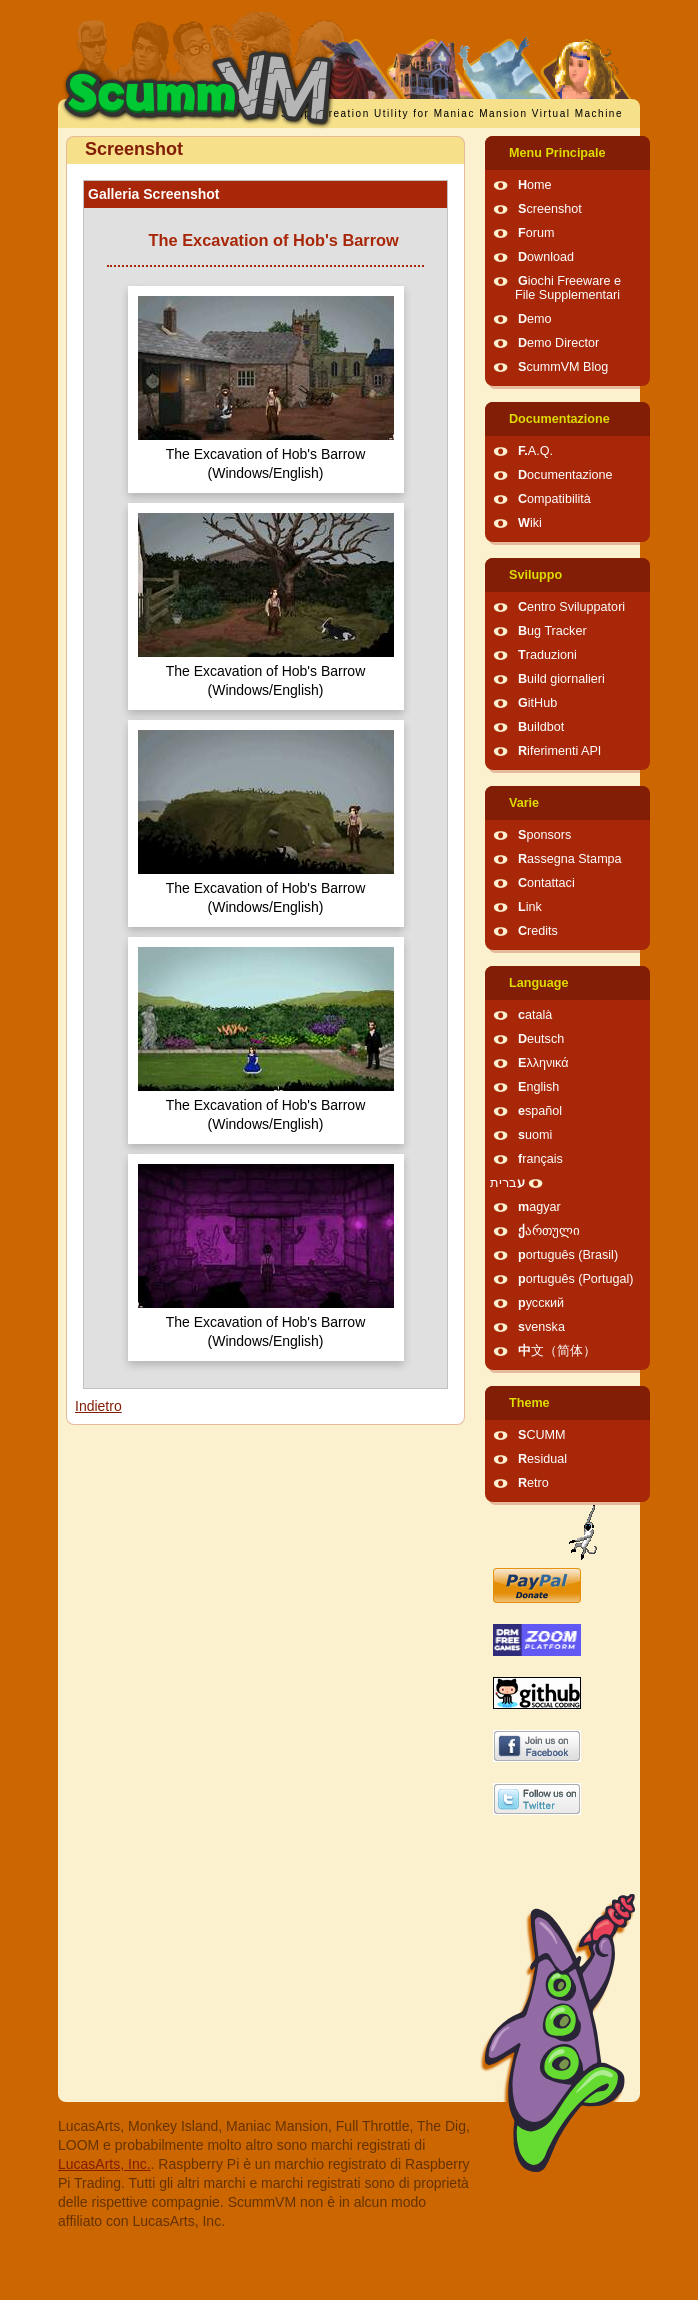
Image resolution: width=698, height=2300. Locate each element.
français (540, 1159)
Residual (542, 1459)
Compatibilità (554, 499)
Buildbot (541, 727)
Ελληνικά (543, 1063)
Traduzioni (547, 655)
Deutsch (541, 1039)
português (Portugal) (576, 1279)
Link (530, 907)
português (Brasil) (568, 1255)
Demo (535, 319)
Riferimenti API (559, 751)
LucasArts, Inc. (104, 2164)
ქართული (549, 1231)
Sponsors (544, 835)
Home (535, 185)
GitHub (537, 703)
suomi (535, 1135)
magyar (539, 1207)
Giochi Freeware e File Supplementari (568, 288)
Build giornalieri (561, 679)
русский (541, 1303)
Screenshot (550, 209)
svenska (541, 1327)
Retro (533, 1483)
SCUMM (542, 1435)
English (538, 1087)
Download (546, 257)
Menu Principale (557, 153)
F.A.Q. (535, 451)
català (535, 1015)
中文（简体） (557, 1351)
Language (538, 983)
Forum (536, 233)
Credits (538, 931)
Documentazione (559, 419)
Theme (529, 1403)
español (540, 1111)
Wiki (530, 523)
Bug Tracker (552, 631)
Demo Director (558, 343)
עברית (507, 1183)
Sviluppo (535, 575)
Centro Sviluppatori (571, 607)
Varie (524, 803)
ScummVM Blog (563, 367)
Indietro (98, 1406)
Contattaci (546, 883)
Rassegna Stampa (570, 859)
